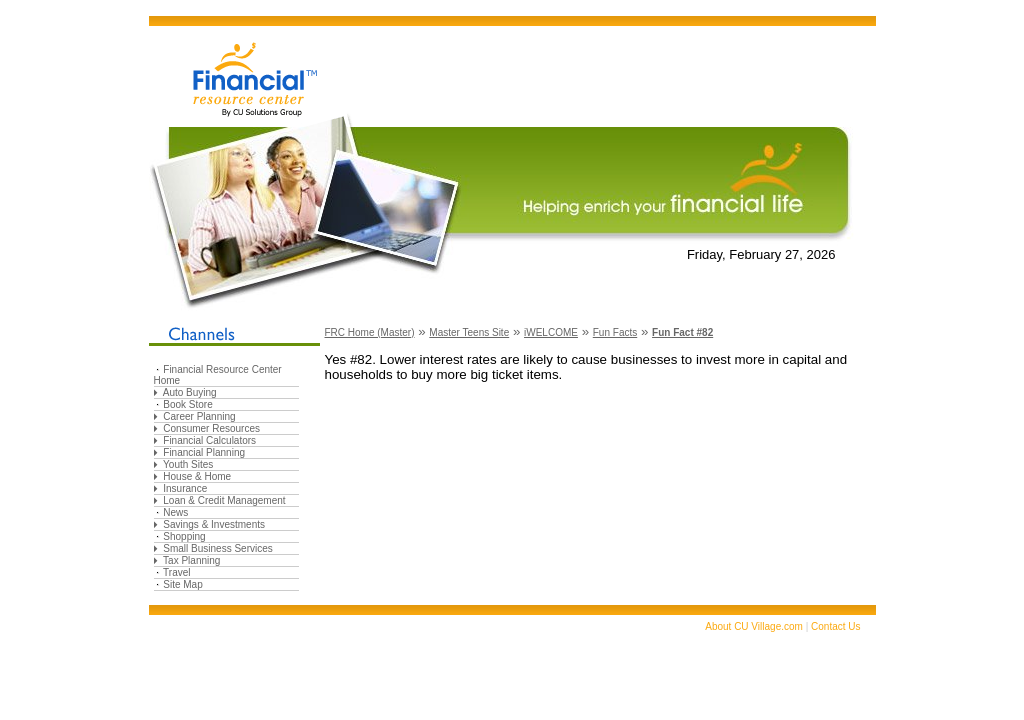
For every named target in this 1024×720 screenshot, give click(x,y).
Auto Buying (190, 392)
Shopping (184, 536)
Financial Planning (204, 452)
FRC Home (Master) (370, 332)
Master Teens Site (469, 332)
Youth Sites (188, 464)
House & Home (197, 476)
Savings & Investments (214, 524)
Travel (176, 572)
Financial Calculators (209, 440)
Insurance (185, 488)
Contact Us (835, 626)
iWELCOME (551, 332)
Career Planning (199, 416)
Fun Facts (615, 332)
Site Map (182, 584)
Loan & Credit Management (224, 500)
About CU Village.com (754, 626)
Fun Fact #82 (682, 332)
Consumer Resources (211, 428)
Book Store (187, 404)
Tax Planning (191, 560)
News (175, 512)
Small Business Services (217, 548)
